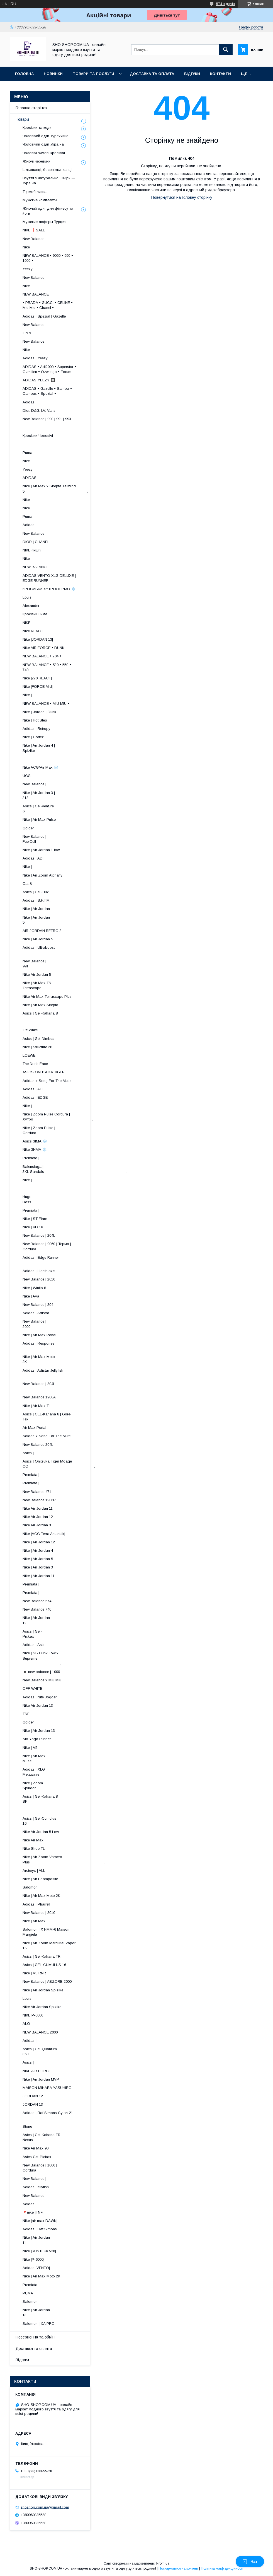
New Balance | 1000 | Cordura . (66, 2167)
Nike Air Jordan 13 (38, 1705)
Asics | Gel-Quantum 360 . (68, 2051)
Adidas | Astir (34, 1645)
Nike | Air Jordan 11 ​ (67, 2240)
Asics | (28, 1453)
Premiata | (31, 1158)
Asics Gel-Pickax (37, 2157)
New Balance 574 (37, 1601)
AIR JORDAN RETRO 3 (42, 931)
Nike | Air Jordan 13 (39, 1730)
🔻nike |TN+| (33, 2212)
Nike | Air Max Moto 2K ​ (64, 1359)
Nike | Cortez (33, 737)
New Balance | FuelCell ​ (68, 839)
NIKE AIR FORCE (37, 2071)
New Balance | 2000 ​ (69, 1323)
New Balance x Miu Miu (42, 1680)
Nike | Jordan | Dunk (39, 712)
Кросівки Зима (35, 614)
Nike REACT (33, 631)
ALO (26, 2023)
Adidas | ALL (33, 1089)
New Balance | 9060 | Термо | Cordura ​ (51, 1246)
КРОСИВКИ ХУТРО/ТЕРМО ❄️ (49, 589)
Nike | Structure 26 (37, 1047)
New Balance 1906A (39, 1397)
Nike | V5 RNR (34, 1973)
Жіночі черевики (36, 161)
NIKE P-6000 (33, 2015)
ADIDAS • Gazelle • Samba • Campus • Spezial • (47, 391)
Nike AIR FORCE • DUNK (43, 648)
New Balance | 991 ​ (69, 963)
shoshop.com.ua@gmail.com (45, 2507)
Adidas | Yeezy (35, 358)
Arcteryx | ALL (34, 1870)
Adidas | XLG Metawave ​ (69, 1771)
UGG (27, 776)
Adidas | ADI (33, 858)
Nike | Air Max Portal (39, 1335)
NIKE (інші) (32, 550)
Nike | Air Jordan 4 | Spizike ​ (62, 747)
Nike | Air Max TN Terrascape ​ (64, 985)
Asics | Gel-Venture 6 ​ (65, 808)
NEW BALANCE (36, 294)
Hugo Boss (46, 1199)
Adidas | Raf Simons (40, 2229)
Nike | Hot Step (35, 720)
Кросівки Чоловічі (38, 436)
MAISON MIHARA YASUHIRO (47, 2088)
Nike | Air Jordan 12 (39, 1542)
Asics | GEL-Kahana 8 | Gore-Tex (47, 1416)
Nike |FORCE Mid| (38, 686)
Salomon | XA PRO (39, 2323)
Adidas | (29, 2040)
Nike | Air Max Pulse (39, 819)
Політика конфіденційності (222, 2568)
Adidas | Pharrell (36, 1904)
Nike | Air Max (34, 1921)
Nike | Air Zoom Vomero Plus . (64, 1859)
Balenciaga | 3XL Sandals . (75, 1169)
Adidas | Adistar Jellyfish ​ (58, 1372)
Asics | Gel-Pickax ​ (73, 1633)
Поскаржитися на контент (178, 2568)
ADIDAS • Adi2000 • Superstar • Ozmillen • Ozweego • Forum (49, 369)
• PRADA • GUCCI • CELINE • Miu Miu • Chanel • (48, 305)
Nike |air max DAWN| (40, 2221)
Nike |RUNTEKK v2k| (39, 2251)
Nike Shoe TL (34, 1848)
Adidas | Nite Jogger (40, 1697)
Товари (22, 119)
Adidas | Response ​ (67, 1345)
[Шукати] (226, 49)
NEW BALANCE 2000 (40, 2032)
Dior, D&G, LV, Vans (39, 410)
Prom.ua (162, 2563)
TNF (26, 1714)
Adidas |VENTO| (36, 2268)
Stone (27, 2126)
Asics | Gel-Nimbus (38, 1039)
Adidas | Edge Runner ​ (62, 1260)
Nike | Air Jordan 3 (38, 1567)
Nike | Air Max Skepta (40, 1005)
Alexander (31, 606)
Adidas (29, 402)
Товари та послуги (93, 74)
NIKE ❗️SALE (34, 230)
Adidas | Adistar (36, 1313)
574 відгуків (225, 4)
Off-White (30, 1030)
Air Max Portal (34, 1427)
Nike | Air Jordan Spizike (43, 1990)
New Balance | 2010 (39, 1279)
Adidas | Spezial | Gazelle (44, 316)
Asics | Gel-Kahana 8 (40, 1013)
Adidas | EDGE (35, 1097)
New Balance (33, 239)
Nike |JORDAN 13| (38, 639)
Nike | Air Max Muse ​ (70, 1758)
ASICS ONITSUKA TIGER (44, 1072)
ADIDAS (29, 478)
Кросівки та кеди (37, 127)
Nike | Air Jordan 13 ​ (67, 2312)
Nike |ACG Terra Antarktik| (44, 1534)
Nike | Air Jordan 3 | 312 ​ (63, 795)
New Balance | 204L (39, 1235)
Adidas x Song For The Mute (46, 1081)
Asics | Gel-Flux (36, 892)
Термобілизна (35, 192)
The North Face (35, 1064)
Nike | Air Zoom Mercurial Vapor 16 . (55, 1945)
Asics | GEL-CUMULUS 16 (44, 1965)
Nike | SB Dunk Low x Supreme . (46, 1658)
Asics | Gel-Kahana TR (41, 1956)
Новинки (53, 74)
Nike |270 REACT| (37, 678)
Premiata (30, 2285)
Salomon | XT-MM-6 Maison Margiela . (58, 1931)
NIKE (26, 623)
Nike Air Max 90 (35, 2148)
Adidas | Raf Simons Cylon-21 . (58, 2115)
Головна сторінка (31, 108)
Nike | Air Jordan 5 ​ (68, 919)
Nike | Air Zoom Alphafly (42, 875)
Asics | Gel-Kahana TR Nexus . (65, 2137)
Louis (27, 597)
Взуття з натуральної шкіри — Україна (49, 180)
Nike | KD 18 (33, 1227)
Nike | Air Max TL (37, 1406)
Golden (29, 828)
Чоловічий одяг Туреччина (46, 136)
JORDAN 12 (33, 2096)
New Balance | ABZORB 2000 (47, 1981)
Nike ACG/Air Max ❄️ (40, 767)
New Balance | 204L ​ (65, 1386)
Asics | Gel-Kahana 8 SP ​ (63, 1798)
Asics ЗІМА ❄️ (35, 1141)
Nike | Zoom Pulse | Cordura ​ (62, 1130)
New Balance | (34, 784)
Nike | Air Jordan (36, 909)
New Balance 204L (38, 1444)
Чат (249, 2561)
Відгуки (192, 74)
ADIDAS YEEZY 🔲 (39, 380)
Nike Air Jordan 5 (37, 974)
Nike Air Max (33, 1840)
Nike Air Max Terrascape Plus (47, 996)
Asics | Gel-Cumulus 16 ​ (63, 1821)
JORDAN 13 (33, 2104)
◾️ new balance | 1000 (41, 1672)
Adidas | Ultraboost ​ (65, 950)
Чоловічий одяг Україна (43, 144)
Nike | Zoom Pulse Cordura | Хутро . (58, 1116)
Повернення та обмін (35, 2337)
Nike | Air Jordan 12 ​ (67, 1620)
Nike (26, 247)
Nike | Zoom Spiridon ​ (70, 1785)
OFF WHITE (32, 1688)
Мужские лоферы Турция (44, 222)
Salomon (30, 1887)
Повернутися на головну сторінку (181, 197)
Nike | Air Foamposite (40, 1879)
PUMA (28, 2293)
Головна (24, 74)
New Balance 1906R (39, 1500)
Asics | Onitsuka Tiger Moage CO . (59, 1463)
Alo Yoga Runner (37, 1739)
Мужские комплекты (40, 200)
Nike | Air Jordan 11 (39, 1576)
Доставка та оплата (152, 74)
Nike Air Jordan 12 (38, 1517)
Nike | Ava (31, 1296)
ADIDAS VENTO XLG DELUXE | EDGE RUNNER (49, 578)
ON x (27, 333)
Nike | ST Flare (35, 1219)
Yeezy (28, 269)
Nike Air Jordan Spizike (42, 2007)
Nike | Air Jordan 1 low (41, 850)
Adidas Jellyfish (36, 2187)
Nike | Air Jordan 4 (38, 1550)
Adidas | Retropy (36, 729)
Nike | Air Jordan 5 (38, 939)
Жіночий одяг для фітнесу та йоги (48, 211)
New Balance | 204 (38, 1304)
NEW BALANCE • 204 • (42, 656)
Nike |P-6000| (33, 2259)
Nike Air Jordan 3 (37, 1525)
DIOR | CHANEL (36, 542)
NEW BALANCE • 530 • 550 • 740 (47, 667)
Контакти (220, 74)
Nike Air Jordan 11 (38, 1508)
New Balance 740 (37, 1609)
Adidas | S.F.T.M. (36, 900)
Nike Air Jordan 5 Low (41, 1832)
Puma (27, 453)
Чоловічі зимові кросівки (44, 153)
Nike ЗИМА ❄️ (35, 1149)
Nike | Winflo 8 (34, 1288)
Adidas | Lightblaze (39, 1271)
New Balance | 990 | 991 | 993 (47, 419)
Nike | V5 (30, 1747)
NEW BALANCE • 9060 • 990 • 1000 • (48, 258)
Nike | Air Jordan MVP (41, 2079)
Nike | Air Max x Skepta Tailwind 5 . (55, 488)
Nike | (27, 695)
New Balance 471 (37, 1492)
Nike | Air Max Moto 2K (41, 1896)
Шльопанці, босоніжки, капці (47, 170)
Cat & (27, 884)
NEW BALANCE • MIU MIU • (46, 703)
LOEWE (29, 1055)
